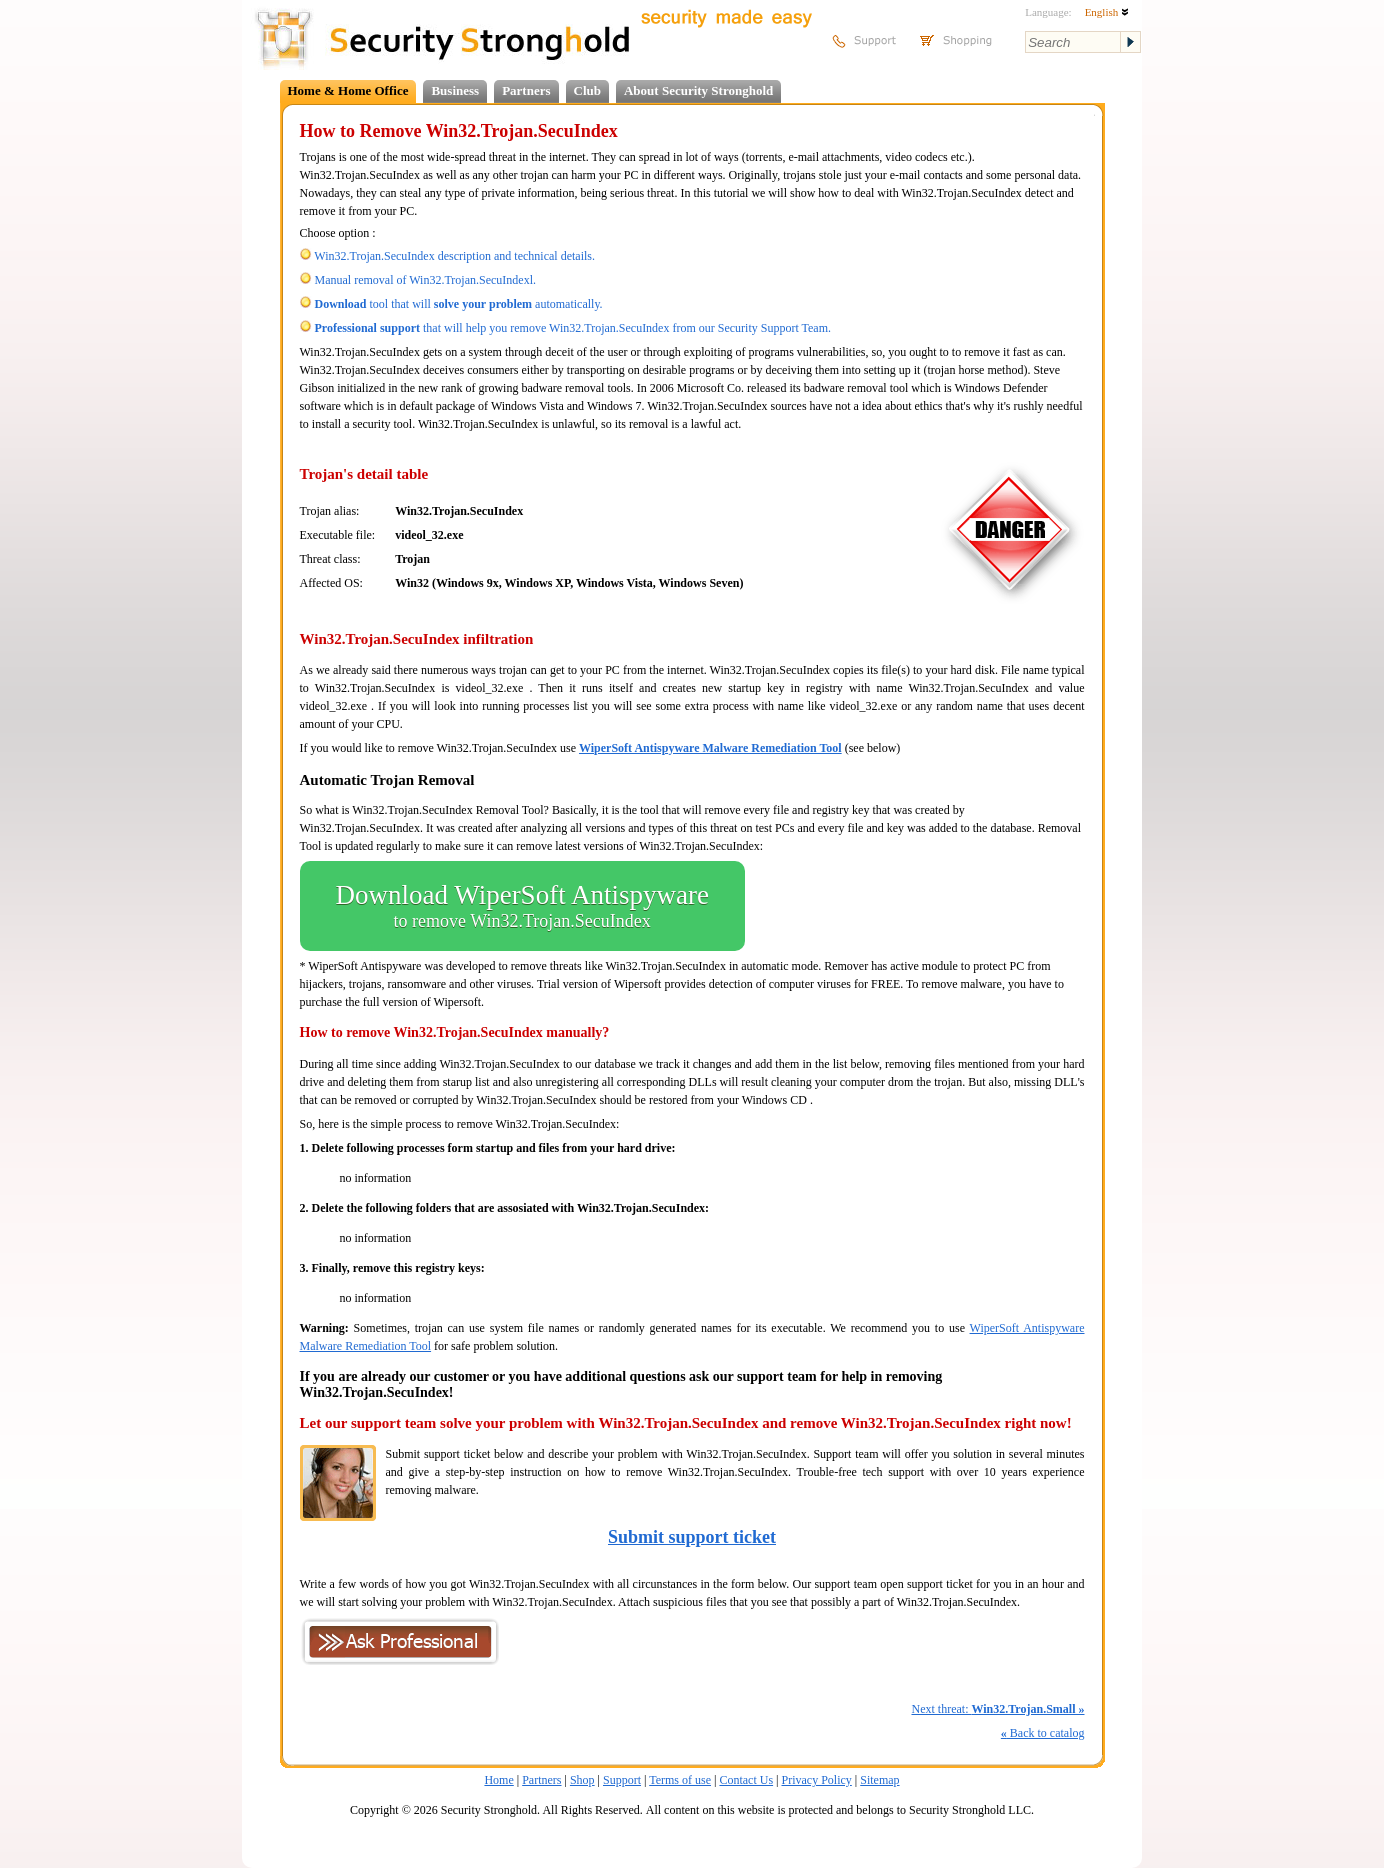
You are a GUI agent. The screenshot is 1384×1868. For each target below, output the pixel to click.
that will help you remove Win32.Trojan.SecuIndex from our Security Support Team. (573, 328)
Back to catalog (1043, 1733)
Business (455, 90)
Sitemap (879, 1780)
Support (622, 1780)
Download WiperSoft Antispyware (522, 906)
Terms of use (680, 1780)
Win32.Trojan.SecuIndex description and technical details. (454, 256)
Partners (526, 90)
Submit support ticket (692, 1537)
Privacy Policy (817, 1780)
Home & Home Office (348, 90)
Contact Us (746, 1780)
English (1107, 12)
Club (587, 90)
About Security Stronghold (698, 90)
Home (498, 1780)
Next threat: (997, 1709)
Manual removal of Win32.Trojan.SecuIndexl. (425, 280)
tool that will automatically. (459, 304)
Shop (582, 1780)
